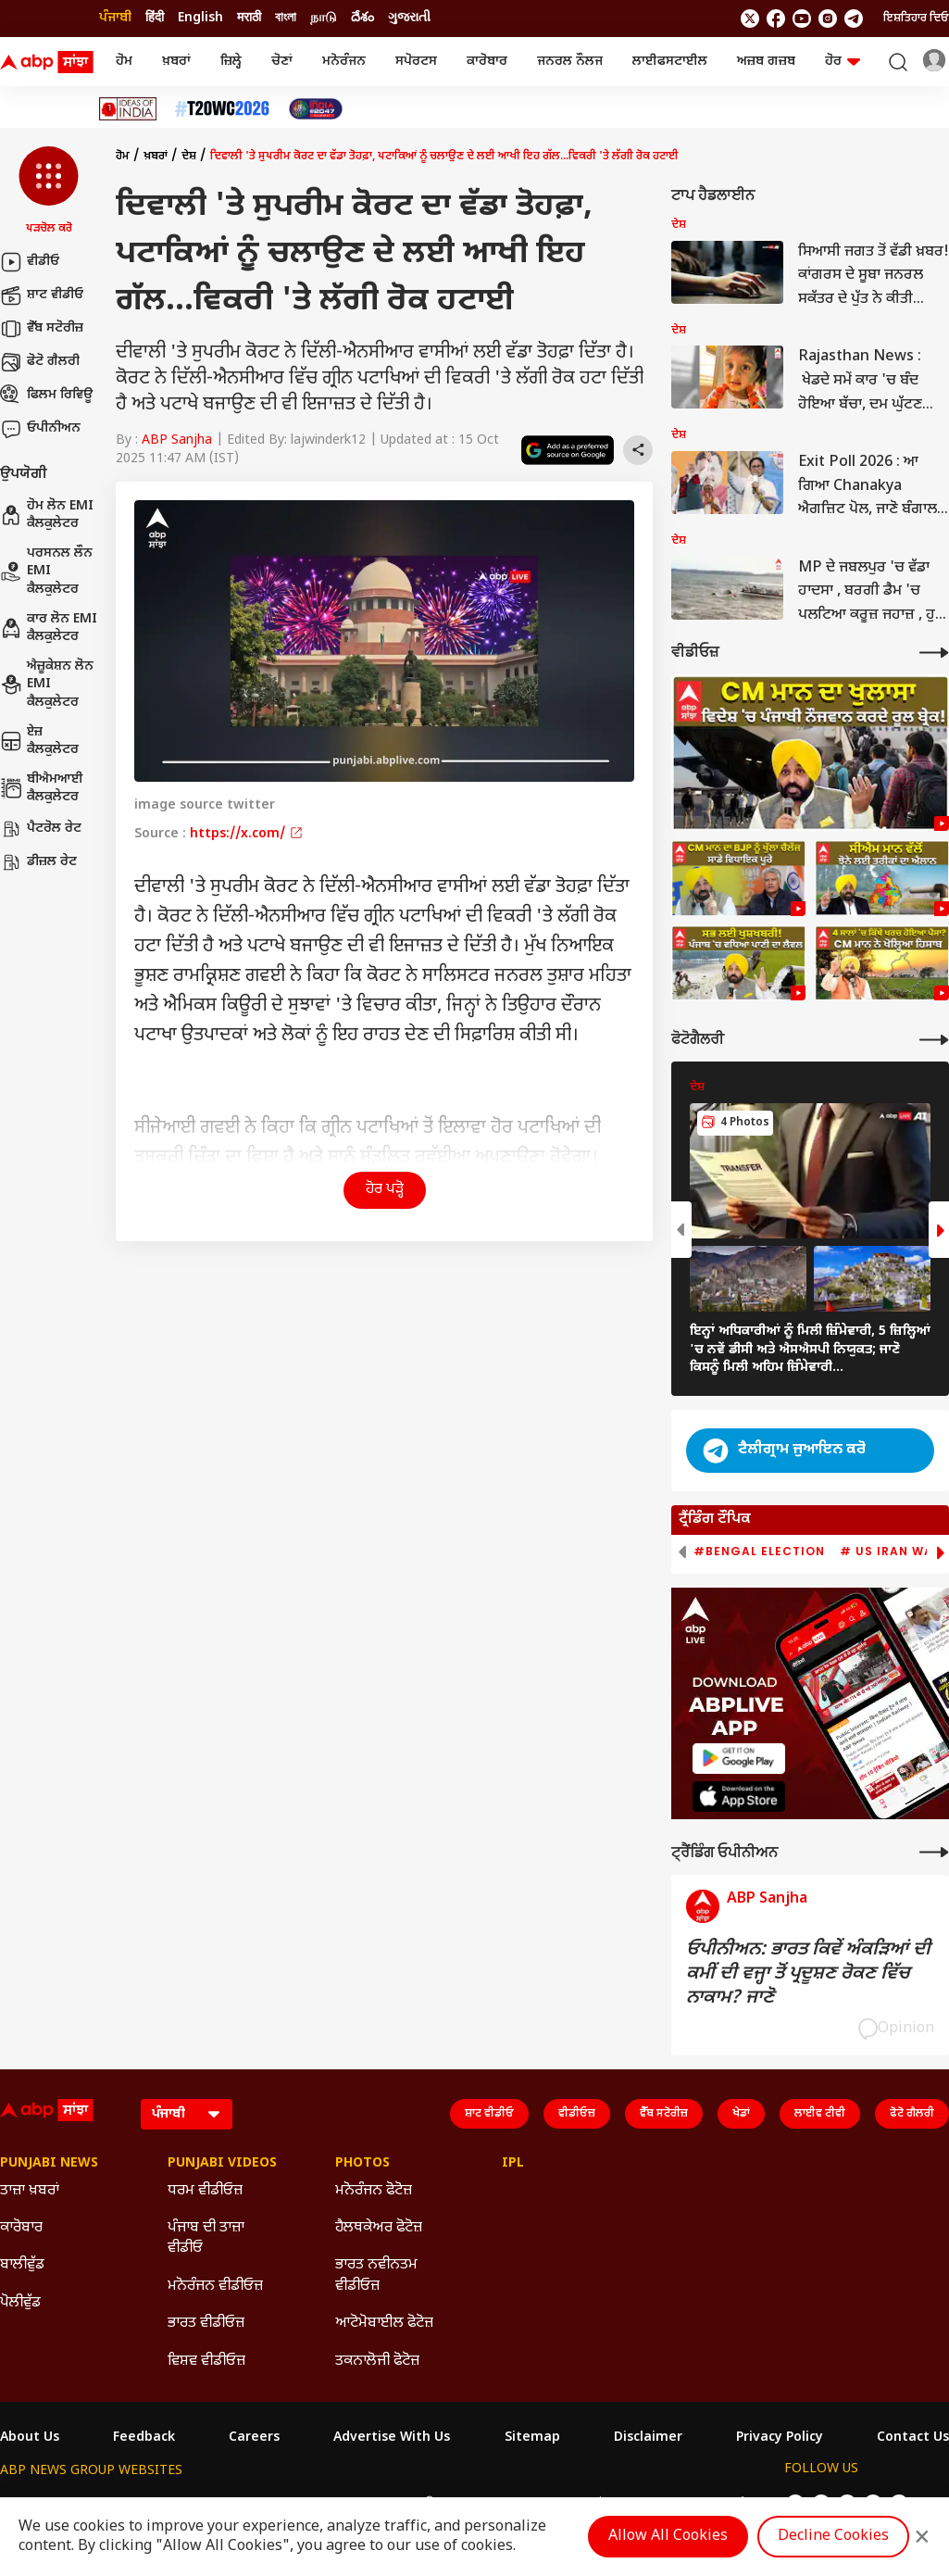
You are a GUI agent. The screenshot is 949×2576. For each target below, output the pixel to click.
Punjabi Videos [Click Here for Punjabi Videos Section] (222, 2163)
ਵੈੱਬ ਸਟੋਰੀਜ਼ (41, 329)
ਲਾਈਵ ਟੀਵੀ (819, 2113)
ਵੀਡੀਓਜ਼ (576, 2113)
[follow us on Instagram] (828, 18)
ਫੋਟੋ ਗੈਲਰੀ (40, 362)
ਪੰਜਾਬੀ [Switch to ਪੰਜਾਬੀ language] (115, 18)
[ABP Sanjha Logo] (48, 62)
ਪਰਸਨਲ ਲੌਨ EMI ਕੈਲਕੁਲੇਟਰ (46, 571)
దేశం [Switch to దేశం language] (362, 18)
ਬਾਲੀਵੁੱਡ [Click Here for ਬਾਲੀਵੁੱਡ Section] (22, 2265)
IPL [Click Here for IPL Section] (513, 2163)
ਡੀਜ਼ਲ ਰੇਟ (38, 862)
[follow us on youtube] (802, 18)
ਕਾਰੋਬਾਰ (487, 61)
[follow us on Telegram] (854, 18)
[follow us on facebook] (776, 18)
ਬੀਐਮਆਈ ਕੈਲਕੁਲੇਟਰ (41, 789)
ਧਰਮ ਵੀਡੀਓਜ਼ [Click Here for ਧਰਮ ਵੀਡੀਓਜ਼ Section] (205, 2191)
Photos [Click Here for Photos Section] (362, 2163)
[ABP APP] (739, 1758)
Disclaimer (648, 2437)
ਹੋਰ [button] (842, 61)
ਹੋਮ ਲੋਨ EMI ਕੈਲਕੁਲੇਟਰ (47, 515)
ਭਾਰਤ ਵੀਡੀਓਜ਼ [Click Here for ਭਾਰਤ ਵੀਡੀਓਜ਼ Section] (206, 2323)
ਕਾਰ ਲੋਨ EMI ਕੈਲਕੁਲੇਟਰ (48, 628)
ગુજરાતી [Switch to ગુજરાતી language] (409, 18)
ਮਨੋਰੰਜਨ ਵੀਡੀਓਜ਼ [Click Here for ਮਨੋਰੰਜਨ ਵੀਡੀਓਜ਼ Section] (215, 2286)
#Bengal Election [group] (759, 1551)
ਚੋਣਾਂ (282, 61)
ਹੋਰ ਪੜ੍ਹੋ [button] (385, 1190)
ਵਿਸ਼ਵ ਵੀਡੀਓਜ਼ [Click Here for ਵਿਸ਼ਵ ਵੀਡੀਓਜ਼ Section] (206, 2361)
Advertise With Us (391, 2437)
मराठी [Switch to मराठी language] (249, 18)
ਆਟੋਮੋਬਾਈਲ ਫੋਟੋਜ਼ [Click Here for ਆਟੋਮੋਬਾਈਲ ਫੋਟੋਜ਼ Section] (384, 2323)
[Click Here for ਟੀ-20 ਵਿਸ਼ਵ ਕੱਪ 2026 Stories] (222, 109)
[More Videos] (934, 653)
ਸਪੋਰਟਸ (416, 61)
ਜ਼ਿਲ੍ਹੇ (231, 61)
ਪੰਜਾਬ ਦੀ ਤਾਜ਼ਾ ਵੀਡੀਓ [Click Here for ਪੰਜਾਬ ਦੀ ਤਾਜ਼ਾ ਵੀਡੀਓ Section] (206, 2238)
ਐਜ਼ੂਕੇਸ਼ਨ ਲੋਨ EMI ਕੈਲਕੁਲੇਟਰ (47, 684)
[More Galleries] (934, 1040)
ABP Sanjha (177, 440)
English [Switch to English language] (200, 18)
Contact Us (913, 2437)
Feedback (144, 2437)
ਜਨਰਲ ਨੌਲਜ (570, 61)
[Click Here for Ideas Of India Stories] (128, 108)
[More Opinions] (934, 1852)
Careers (254, 2437)
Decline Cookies (833, 2536)
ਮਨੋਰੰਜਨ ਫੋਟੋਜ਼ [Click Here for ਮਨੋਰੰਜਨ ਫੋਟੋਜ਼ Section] (373, 2191)
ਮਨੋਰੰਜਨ (344, 61)
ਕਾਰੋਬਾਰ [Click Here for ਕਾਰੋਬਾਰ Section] (21, 2228)
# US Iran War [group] (891, 1551)
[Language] (186, 2114)
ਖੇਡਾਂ (741, 2113)
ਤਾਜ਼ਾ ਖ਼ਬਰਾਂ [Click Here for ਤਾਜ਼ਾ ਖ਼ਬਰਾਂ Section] (29, 2191)
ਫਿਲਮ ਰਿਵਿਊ (46, 395)
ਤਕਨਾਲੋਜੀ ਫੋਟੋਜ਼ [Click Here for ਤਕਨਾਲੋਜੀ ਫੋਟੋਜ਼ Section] (377, 2361)
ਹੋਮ (124, 61)
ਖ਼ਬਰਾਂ (176, 61)
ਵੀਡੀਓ (29, 262)
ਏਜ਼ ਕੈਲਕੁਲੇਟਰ (39, 741)
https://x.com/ (247, 834)
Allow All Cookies (668, 2536)
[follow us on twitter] (750, 18)
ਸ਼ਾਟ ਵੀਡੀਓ (41, 295)
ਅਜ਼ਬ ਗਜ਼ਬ (766, 61)
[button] (48, 191)
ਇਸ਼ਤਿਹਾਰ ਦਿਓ (916, 18)
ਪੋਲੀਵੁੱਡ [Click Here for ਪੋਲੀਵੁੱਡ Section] (20, 2303)
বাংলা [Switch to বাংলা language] (285, 18)
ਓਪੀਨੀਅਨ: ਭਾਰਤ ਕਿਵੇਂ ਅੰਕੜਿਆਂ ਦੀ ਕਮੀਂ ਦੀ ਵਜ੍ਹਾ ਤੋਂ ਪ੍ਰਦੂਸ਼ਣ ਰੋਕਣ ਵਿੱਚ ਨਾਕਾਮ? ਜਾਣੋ (808, 1974)
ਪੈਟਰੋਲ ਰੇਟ (40, 829)
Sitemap (532, 2437)
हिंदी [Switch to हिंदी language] (154, 18)
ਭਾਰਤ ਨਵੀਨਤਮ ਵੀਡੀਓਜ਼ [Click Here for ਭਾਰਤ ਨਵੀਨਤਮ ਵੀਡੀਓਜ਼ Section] (376, 2275)
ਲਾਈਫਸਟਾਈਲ (669, 61)
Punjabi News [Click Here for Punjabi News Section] (49, 2163)
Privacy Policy (779, 2437)
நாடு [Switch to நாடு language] (323, 18)
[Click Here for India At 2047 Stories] (315, 108)
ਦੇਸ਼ (188, 156)
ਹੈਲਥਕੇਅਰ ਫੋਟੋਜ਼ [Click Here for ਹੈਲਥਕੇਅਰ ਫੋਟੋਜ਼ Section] (378, 2228)
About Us (29, 2437)
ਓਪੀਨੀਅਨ (40, 429)
